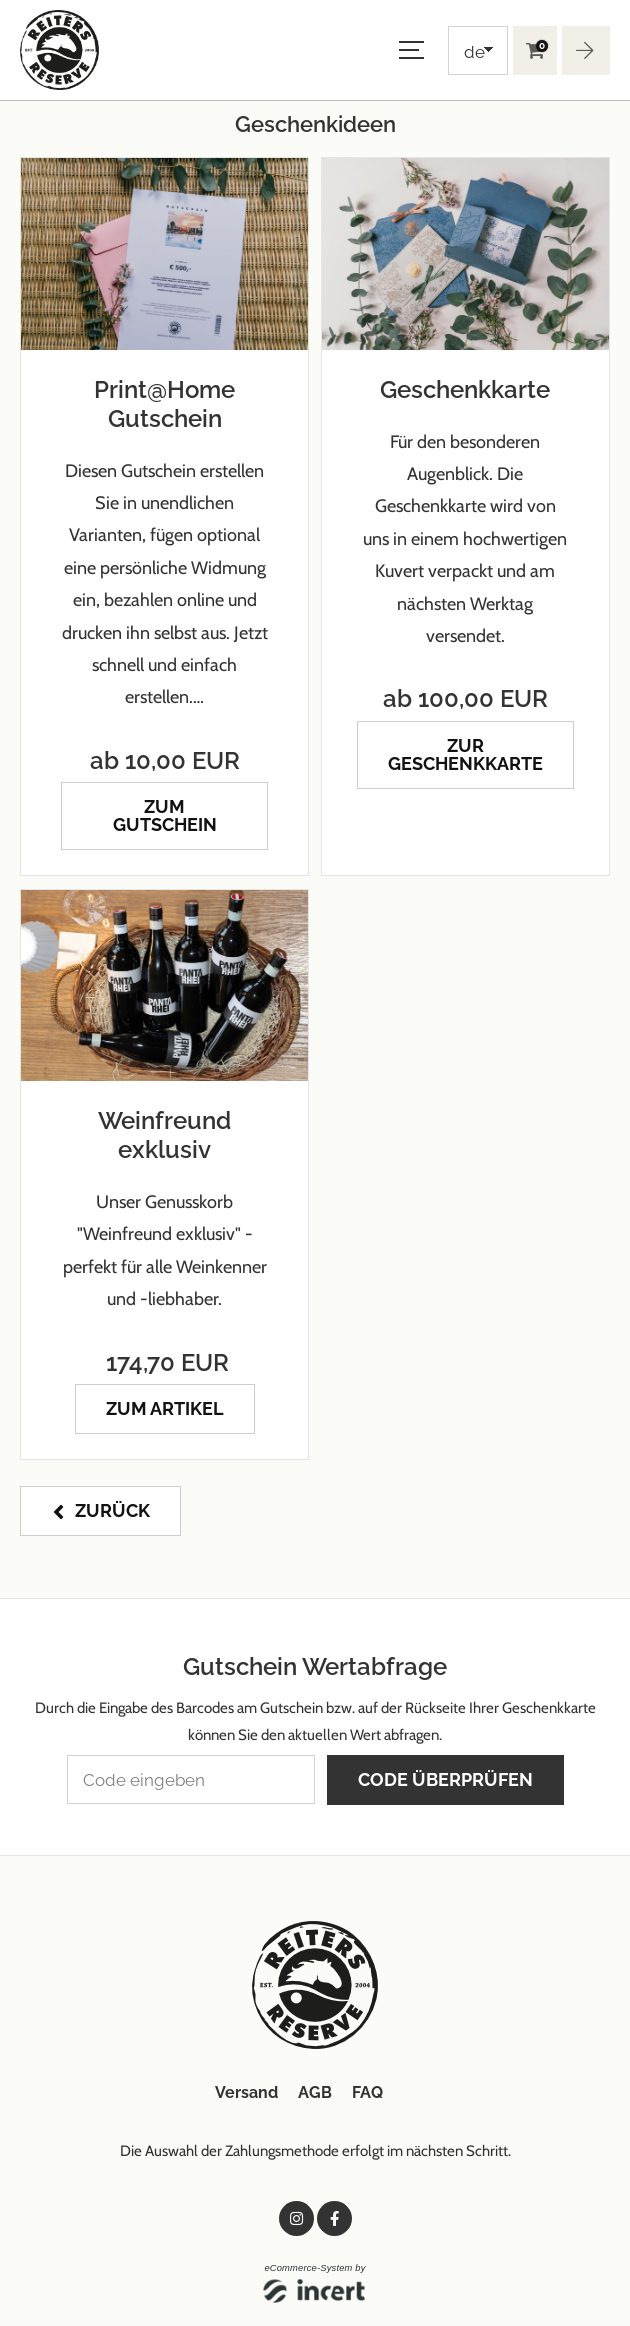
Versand (246, 2092)
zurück (112, 1510)
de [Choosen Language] (474, 52)
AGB (315, 2092)
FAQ (367, 2092)
